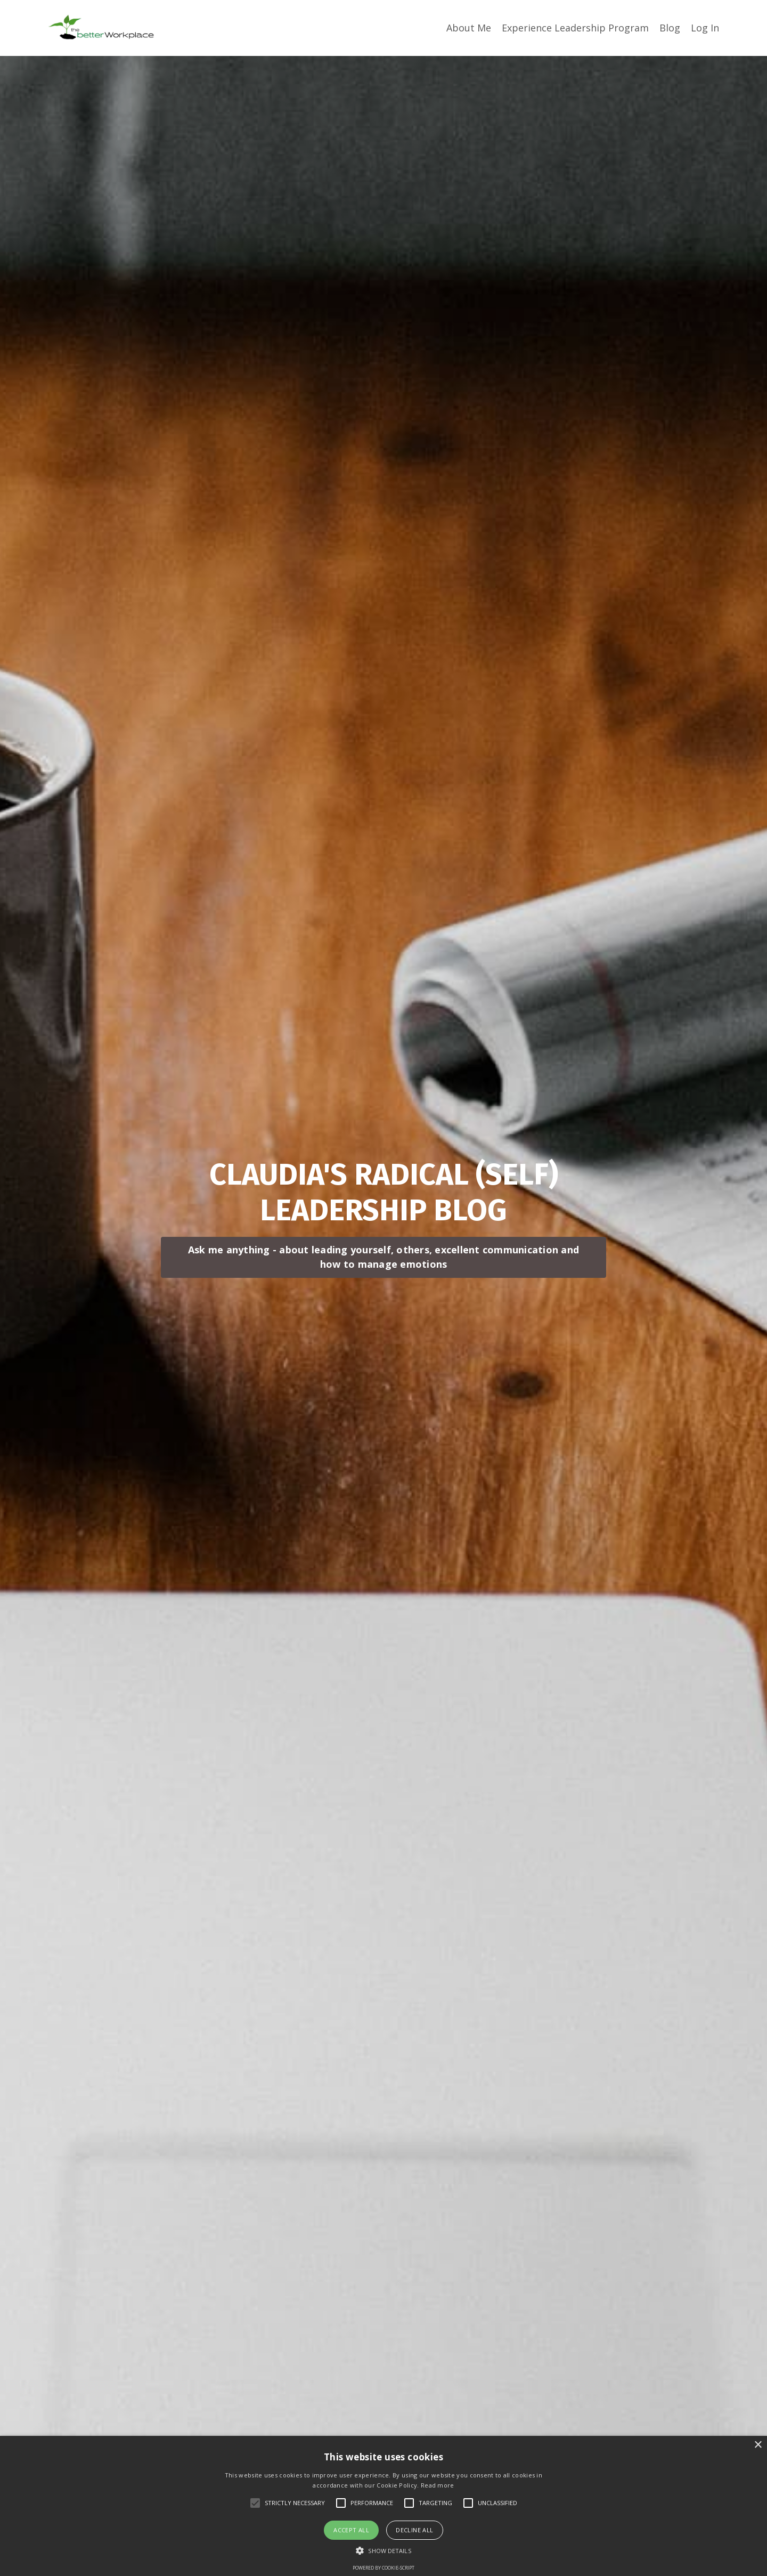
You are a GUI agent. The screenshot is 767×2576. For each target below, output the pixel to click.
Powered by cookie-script (383, 2567)
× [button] (758, 2445)
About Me (468, 27)
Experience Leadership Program (575, 27)
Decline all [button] (414, 2530)
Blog (669, 27)
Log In (705, 27)
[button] (383, 2550)
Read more (437, 2485)
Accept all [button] (351, 2530)
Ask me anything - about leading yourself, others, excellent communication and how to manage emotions (383, 1256)
